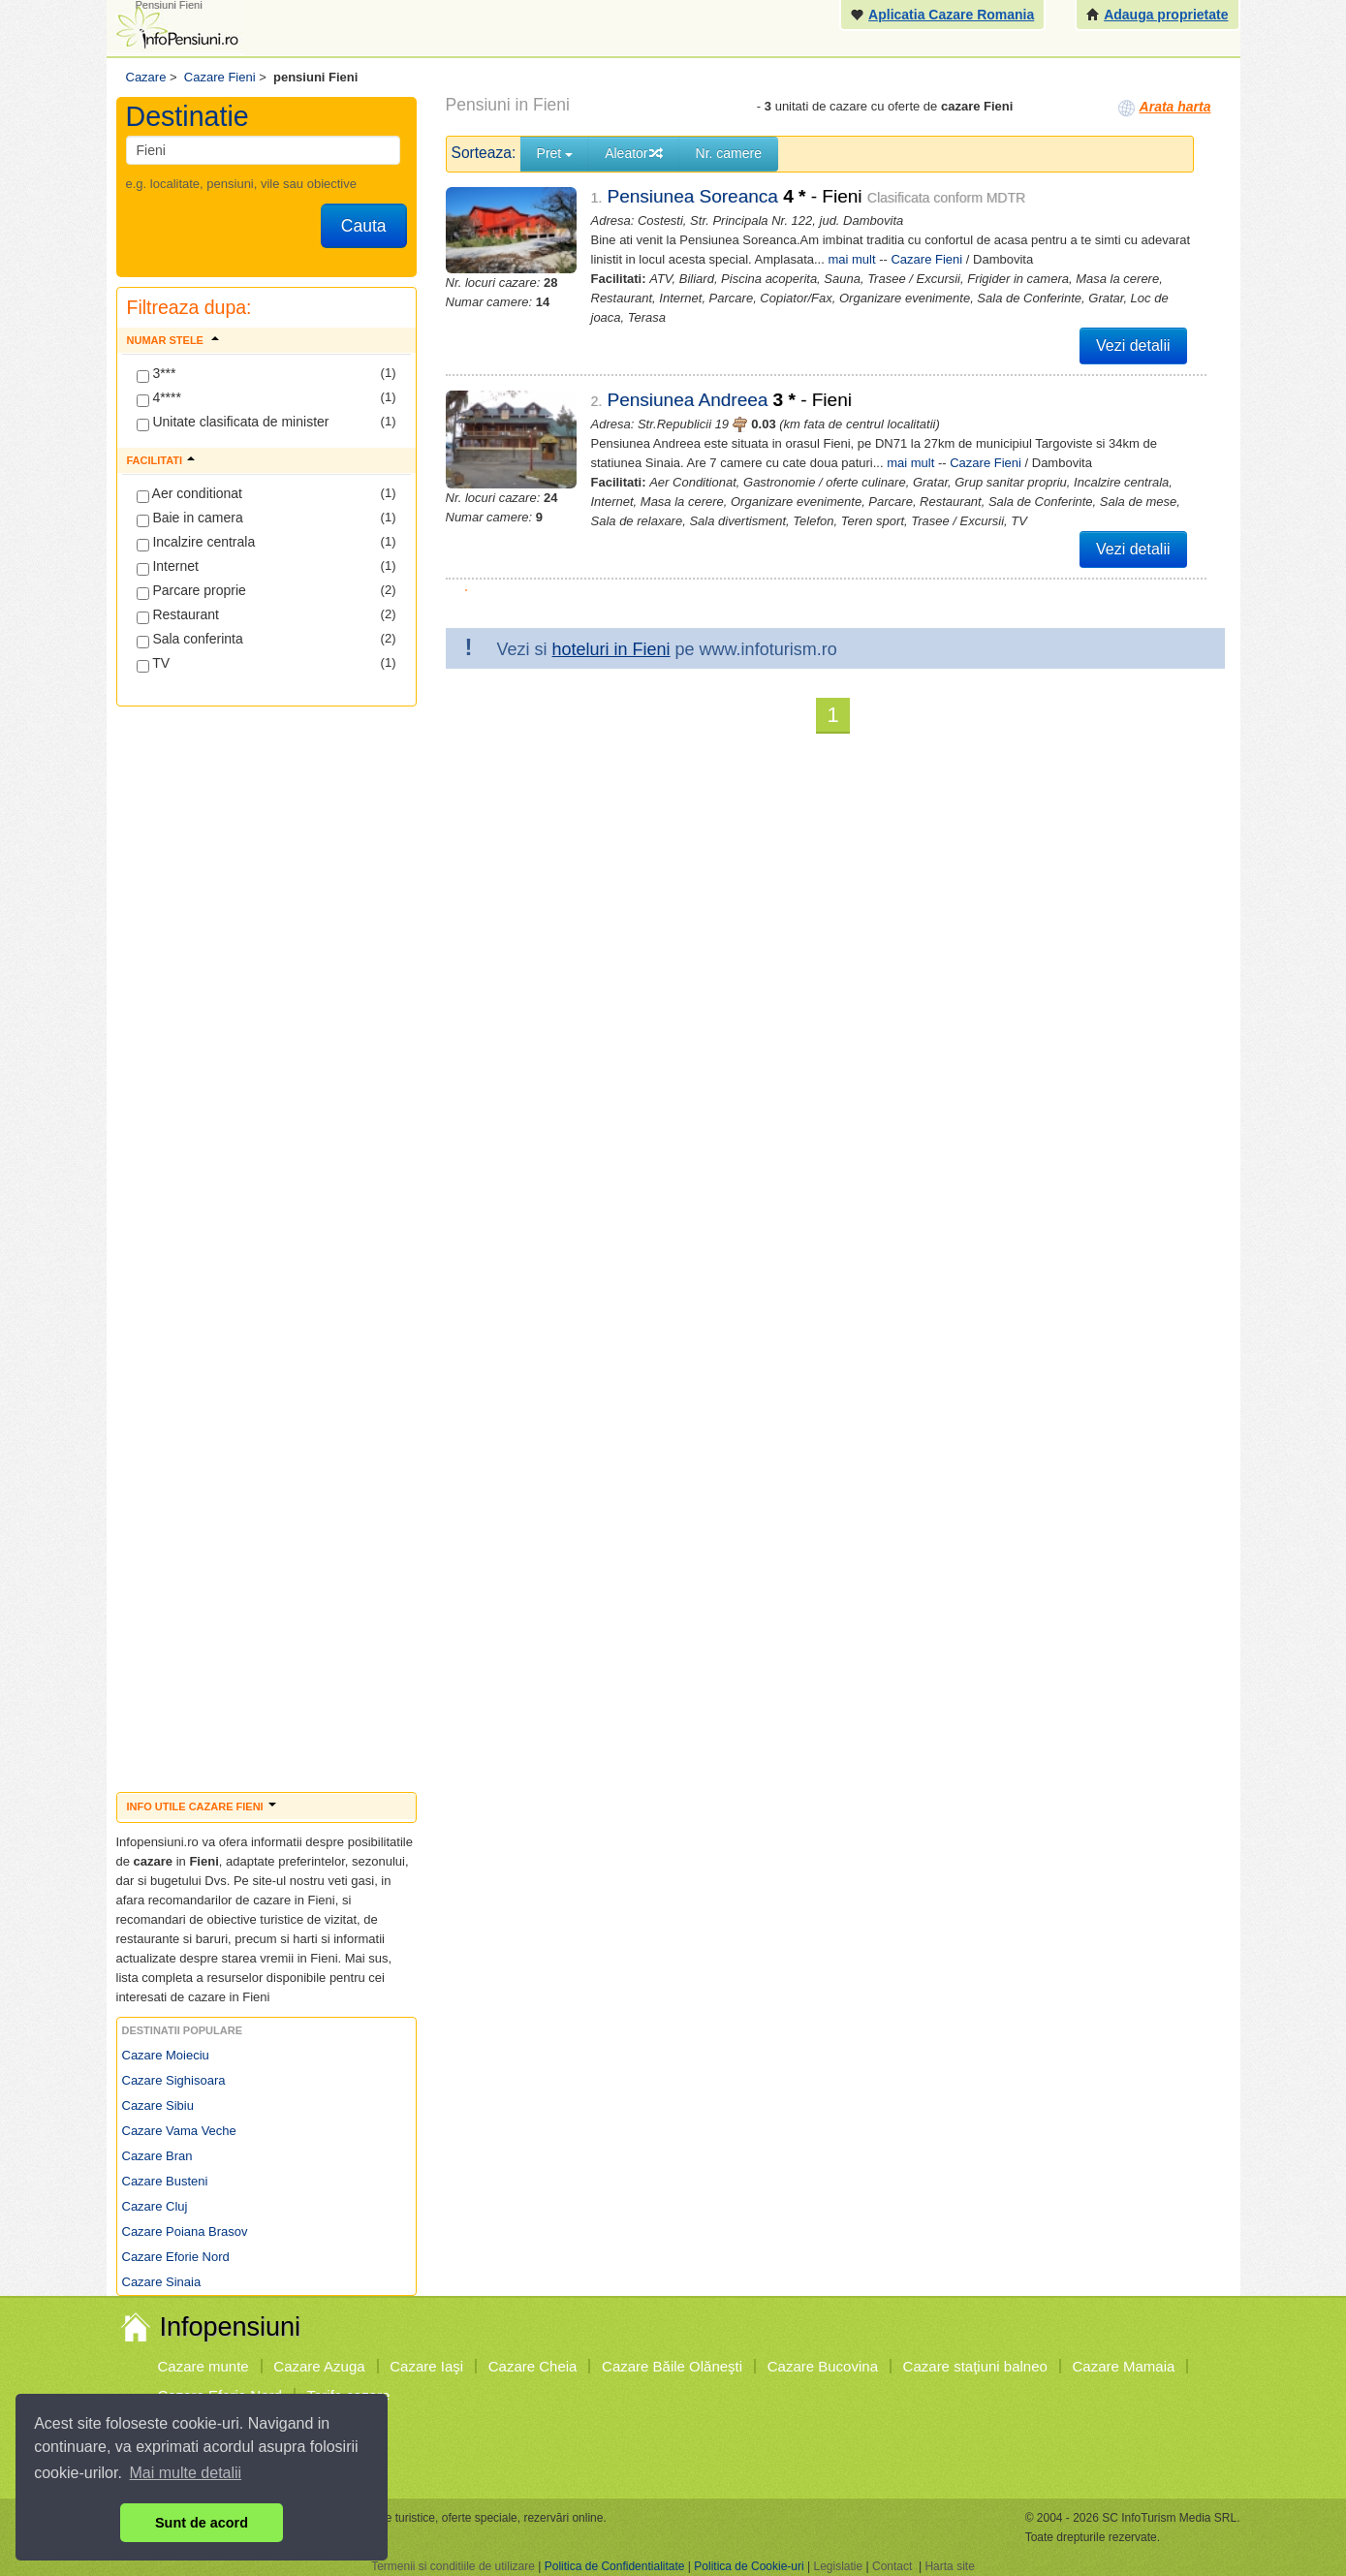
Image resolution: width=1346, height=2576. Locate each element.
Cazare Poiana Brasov (185, 2231)
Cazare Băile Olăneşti (672, 2366)
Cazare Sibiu (158, 2105)
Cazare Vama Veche (179, 2130)
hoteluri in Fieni (611, 649)
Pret (555, 153)
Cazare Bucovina (822, 2366)
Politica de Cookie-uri (748, 2566)
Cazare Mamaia (1124, 2366)
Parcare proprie (191, 591)
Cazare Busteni (165, 2181)
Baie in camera (190, 518)
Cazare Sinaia (162, 2282)
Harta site (949, 2566)
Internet (168, 567)
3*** (156, 374)
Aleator (634, 153)
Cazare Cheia (533, 2366)
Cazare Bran (157, 2156)
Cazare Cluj (155, 2206)
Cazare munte (203, 2366)
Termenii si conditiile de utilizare (453, 2566)
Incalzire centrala (196, 542)
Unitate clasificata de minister (233, 422)
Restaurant (178, 615)
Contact (892, 2566)
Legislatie (837, 2566)
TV (154, 664)
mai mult (851, 259)
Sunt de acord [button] (201, 2522)
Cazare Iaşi (426, 2366)
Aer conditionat (190, 494)
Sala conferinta (190, 639)
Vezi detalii (1133, 345)
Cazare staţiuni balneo (975, 2366)
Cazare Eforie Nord (176, 2256)
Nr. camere (729, 153)
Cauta (364, 226)
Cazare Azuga (318, 2366)
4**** (159, 398)
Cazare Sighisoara (174, 2080)
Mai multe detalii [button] (186, 2473)
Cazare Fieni (926, 259)
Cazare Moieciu (165, 2055)
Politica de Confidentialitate (615, 2566)
